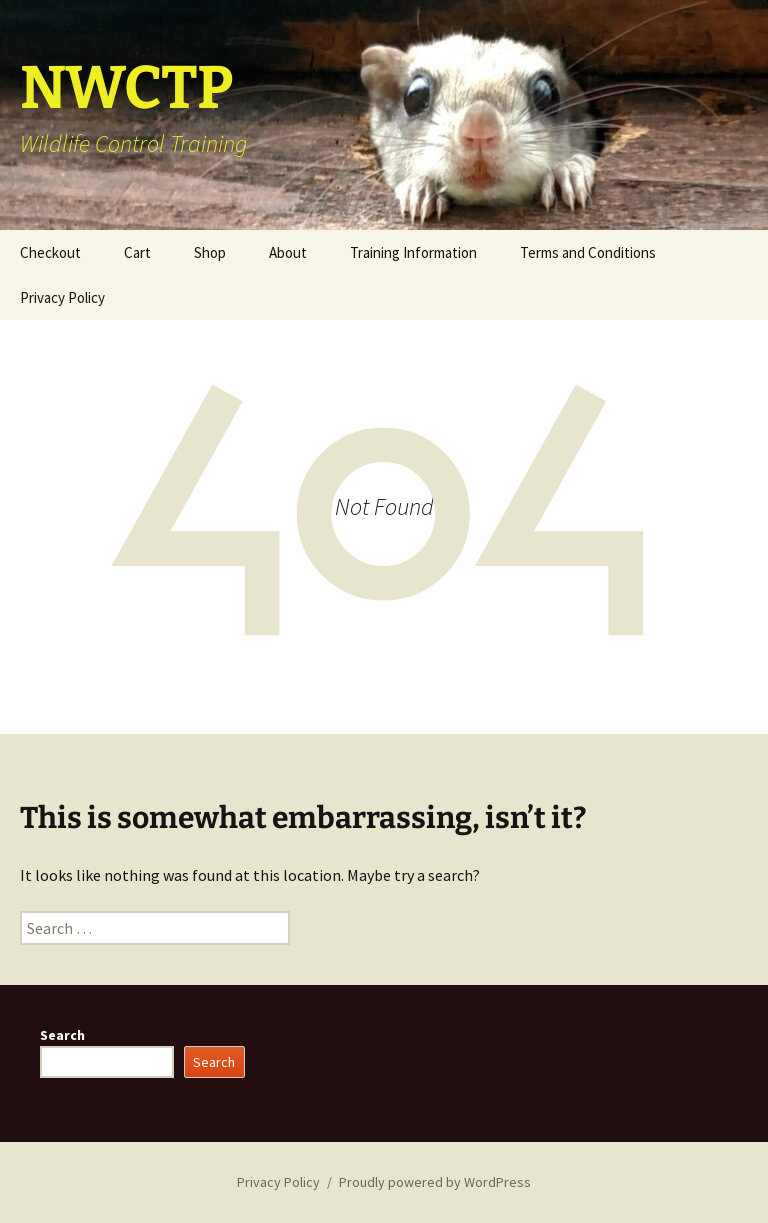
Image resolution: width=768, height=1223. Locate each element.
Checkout (50, 252)
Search (62, 1035)
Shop (210, 252)
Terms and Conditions (588, 252)
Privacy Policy (62, 297)
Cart (137, 252)
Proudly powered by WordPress (435, 1182)
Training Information (413, 252)
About (288, 252)
